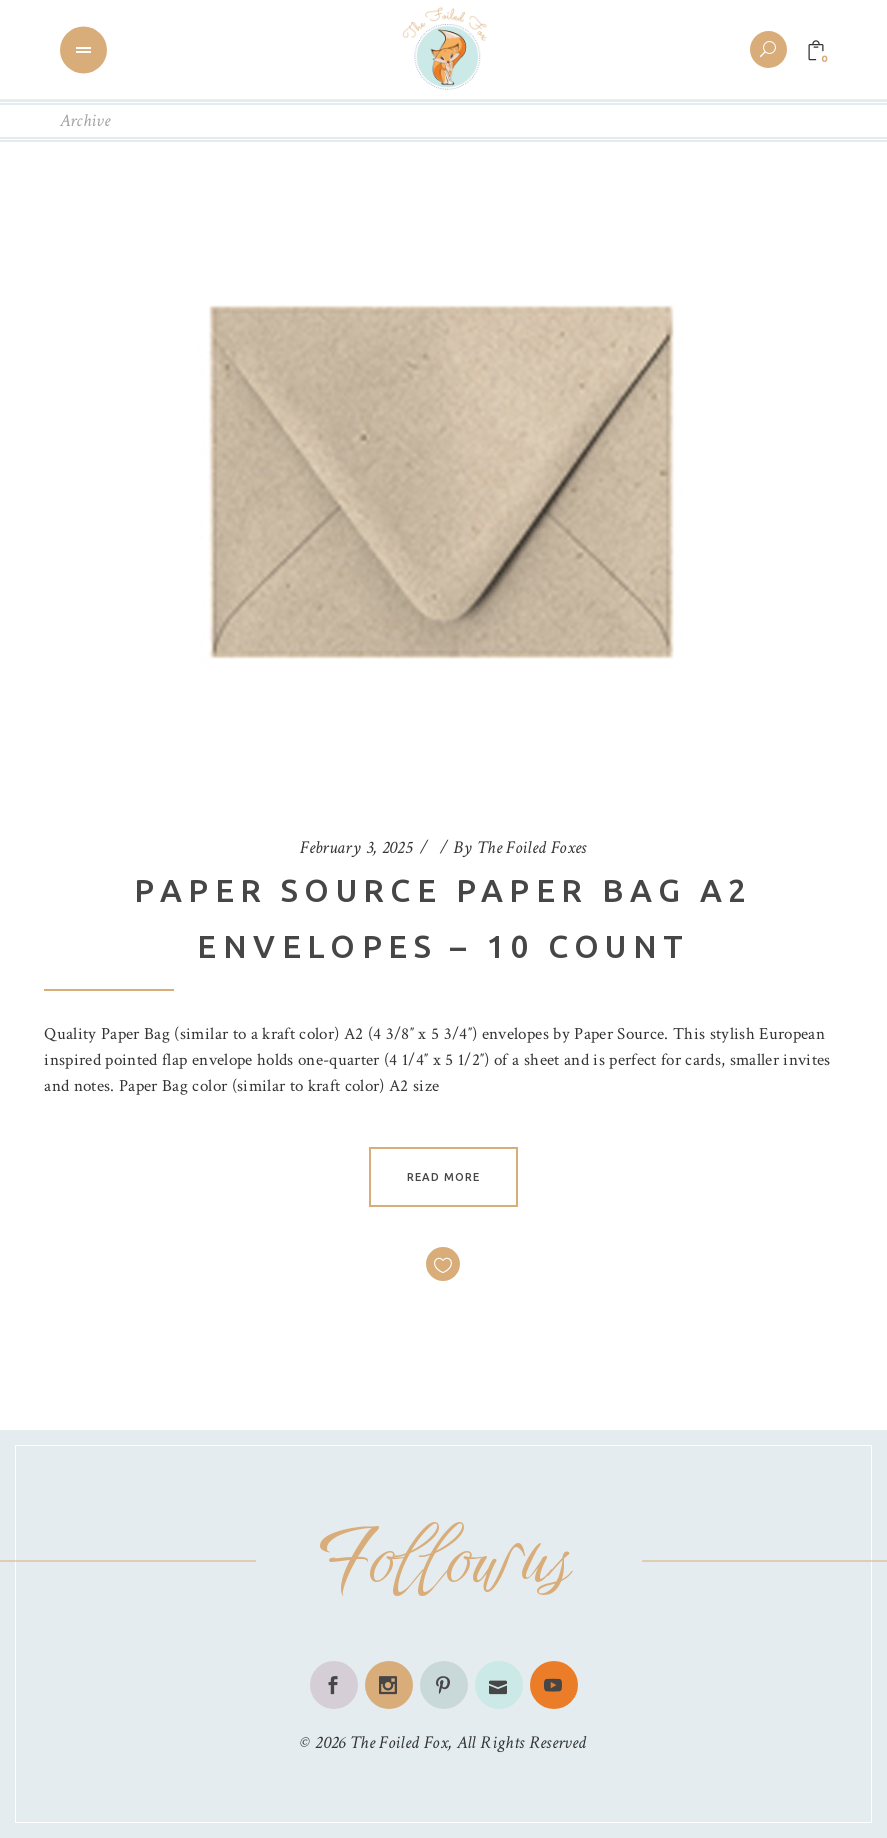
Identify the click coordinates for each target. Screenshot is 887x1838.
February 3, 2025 (356, 847)
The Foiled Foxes (532, 847)
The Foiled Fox (399, 1742)
